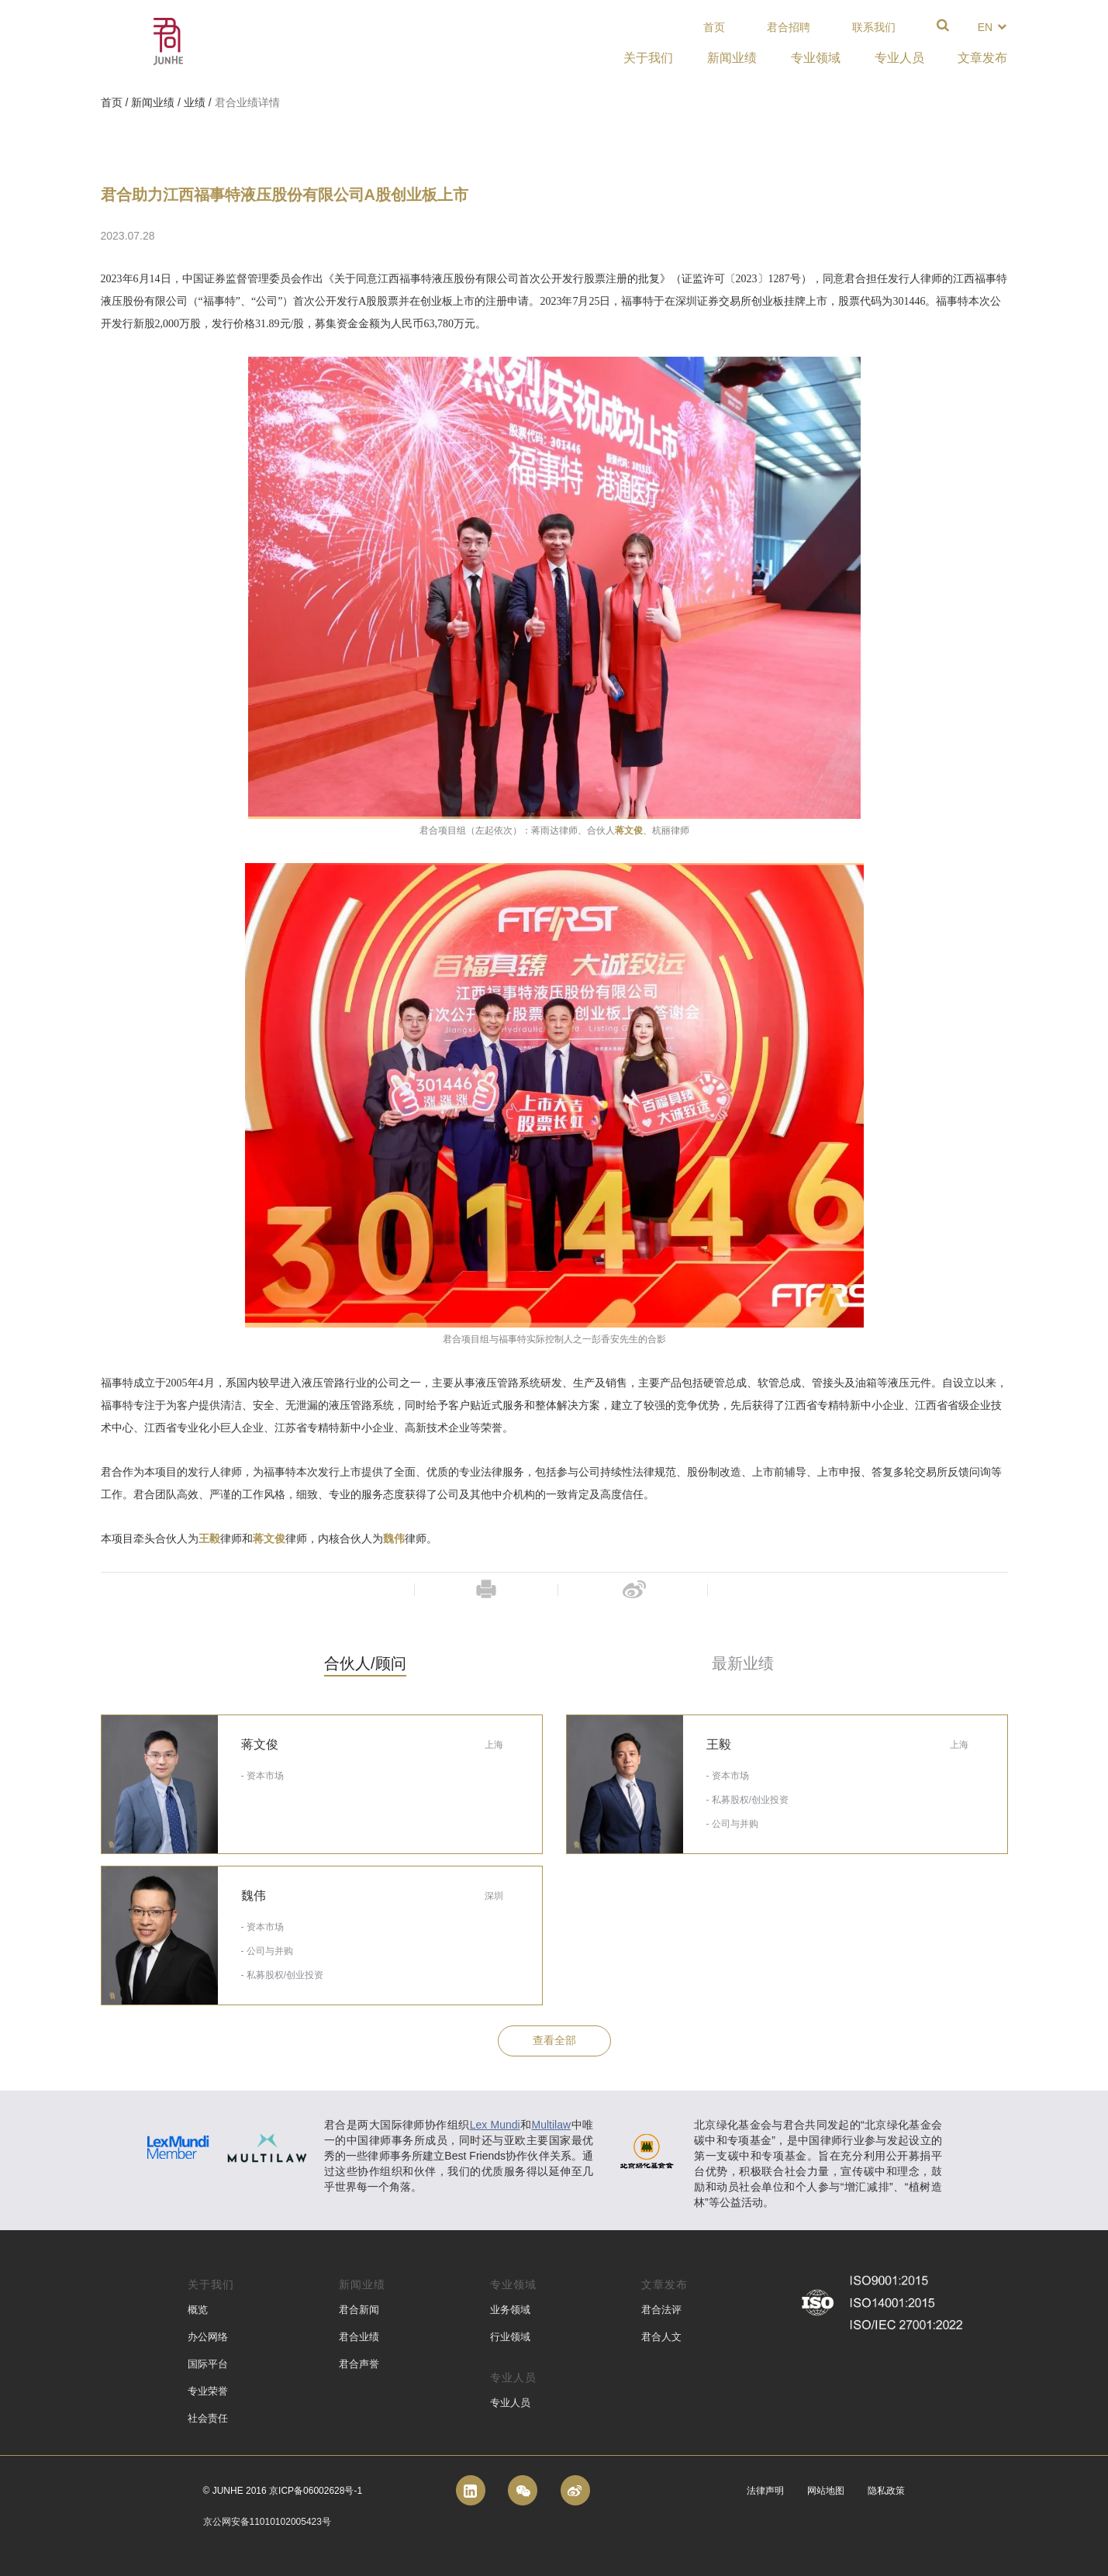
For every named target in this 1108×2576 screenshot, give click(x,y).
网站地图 (825, 2490)
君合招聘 (788, 27)
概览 (198, 2309)
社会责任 (208, 2418)
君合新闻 (359, 2309)
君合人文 (661, 2337)
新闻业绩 (152, 102)
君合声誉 (359, 2364)
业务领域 (510, 2309)
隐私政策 (886, 2490)
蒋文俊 (629, 830)
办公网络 (208, 2337)
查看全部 (554, 2040)
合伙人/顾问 (365, 1663)
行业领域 (510, 2337)
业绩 (194, 102)
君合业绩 (359, 2337)
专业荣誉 (208, 2391)
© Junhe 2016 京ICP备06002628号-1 (283, 2490)
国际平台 (208, 2364)
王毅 (209, 1539)
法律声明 (765, 2490)
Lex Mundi (495, 2124)
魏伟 (394, 1539)
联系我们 (874, 27)
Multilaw (551, 2124)
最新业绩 (743, 1663)
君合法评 (661, 2309)
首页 (714, 27)
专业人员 (510, 2403)
